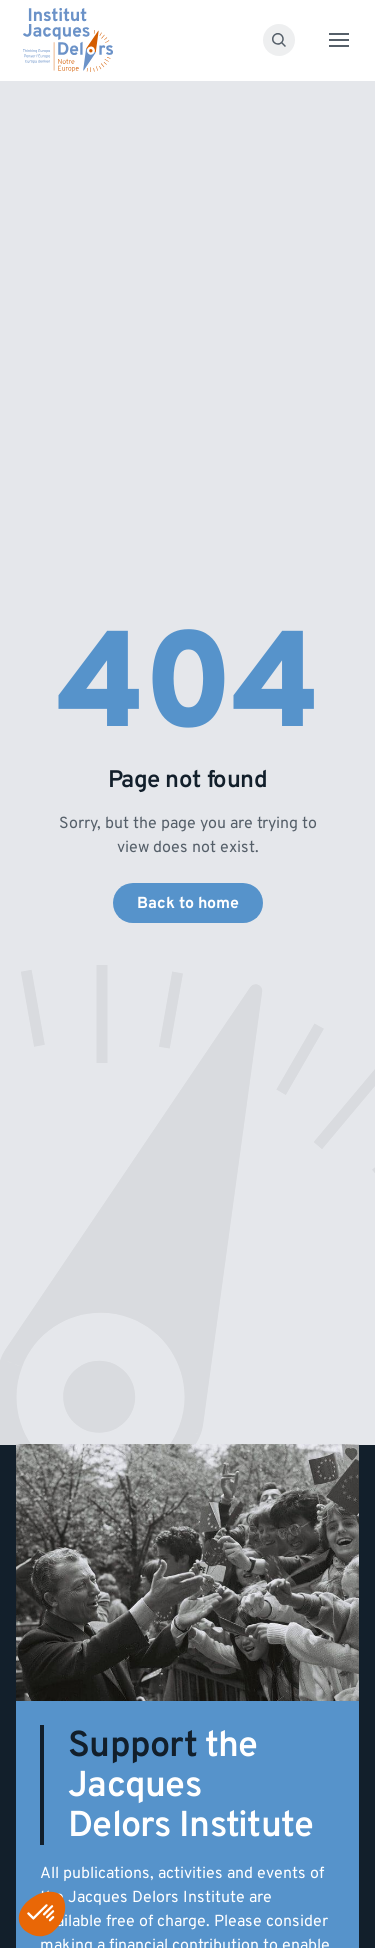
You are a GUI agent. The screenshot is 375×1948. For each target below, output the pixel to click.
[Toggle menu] (339, 40)
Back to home (188, 903)
